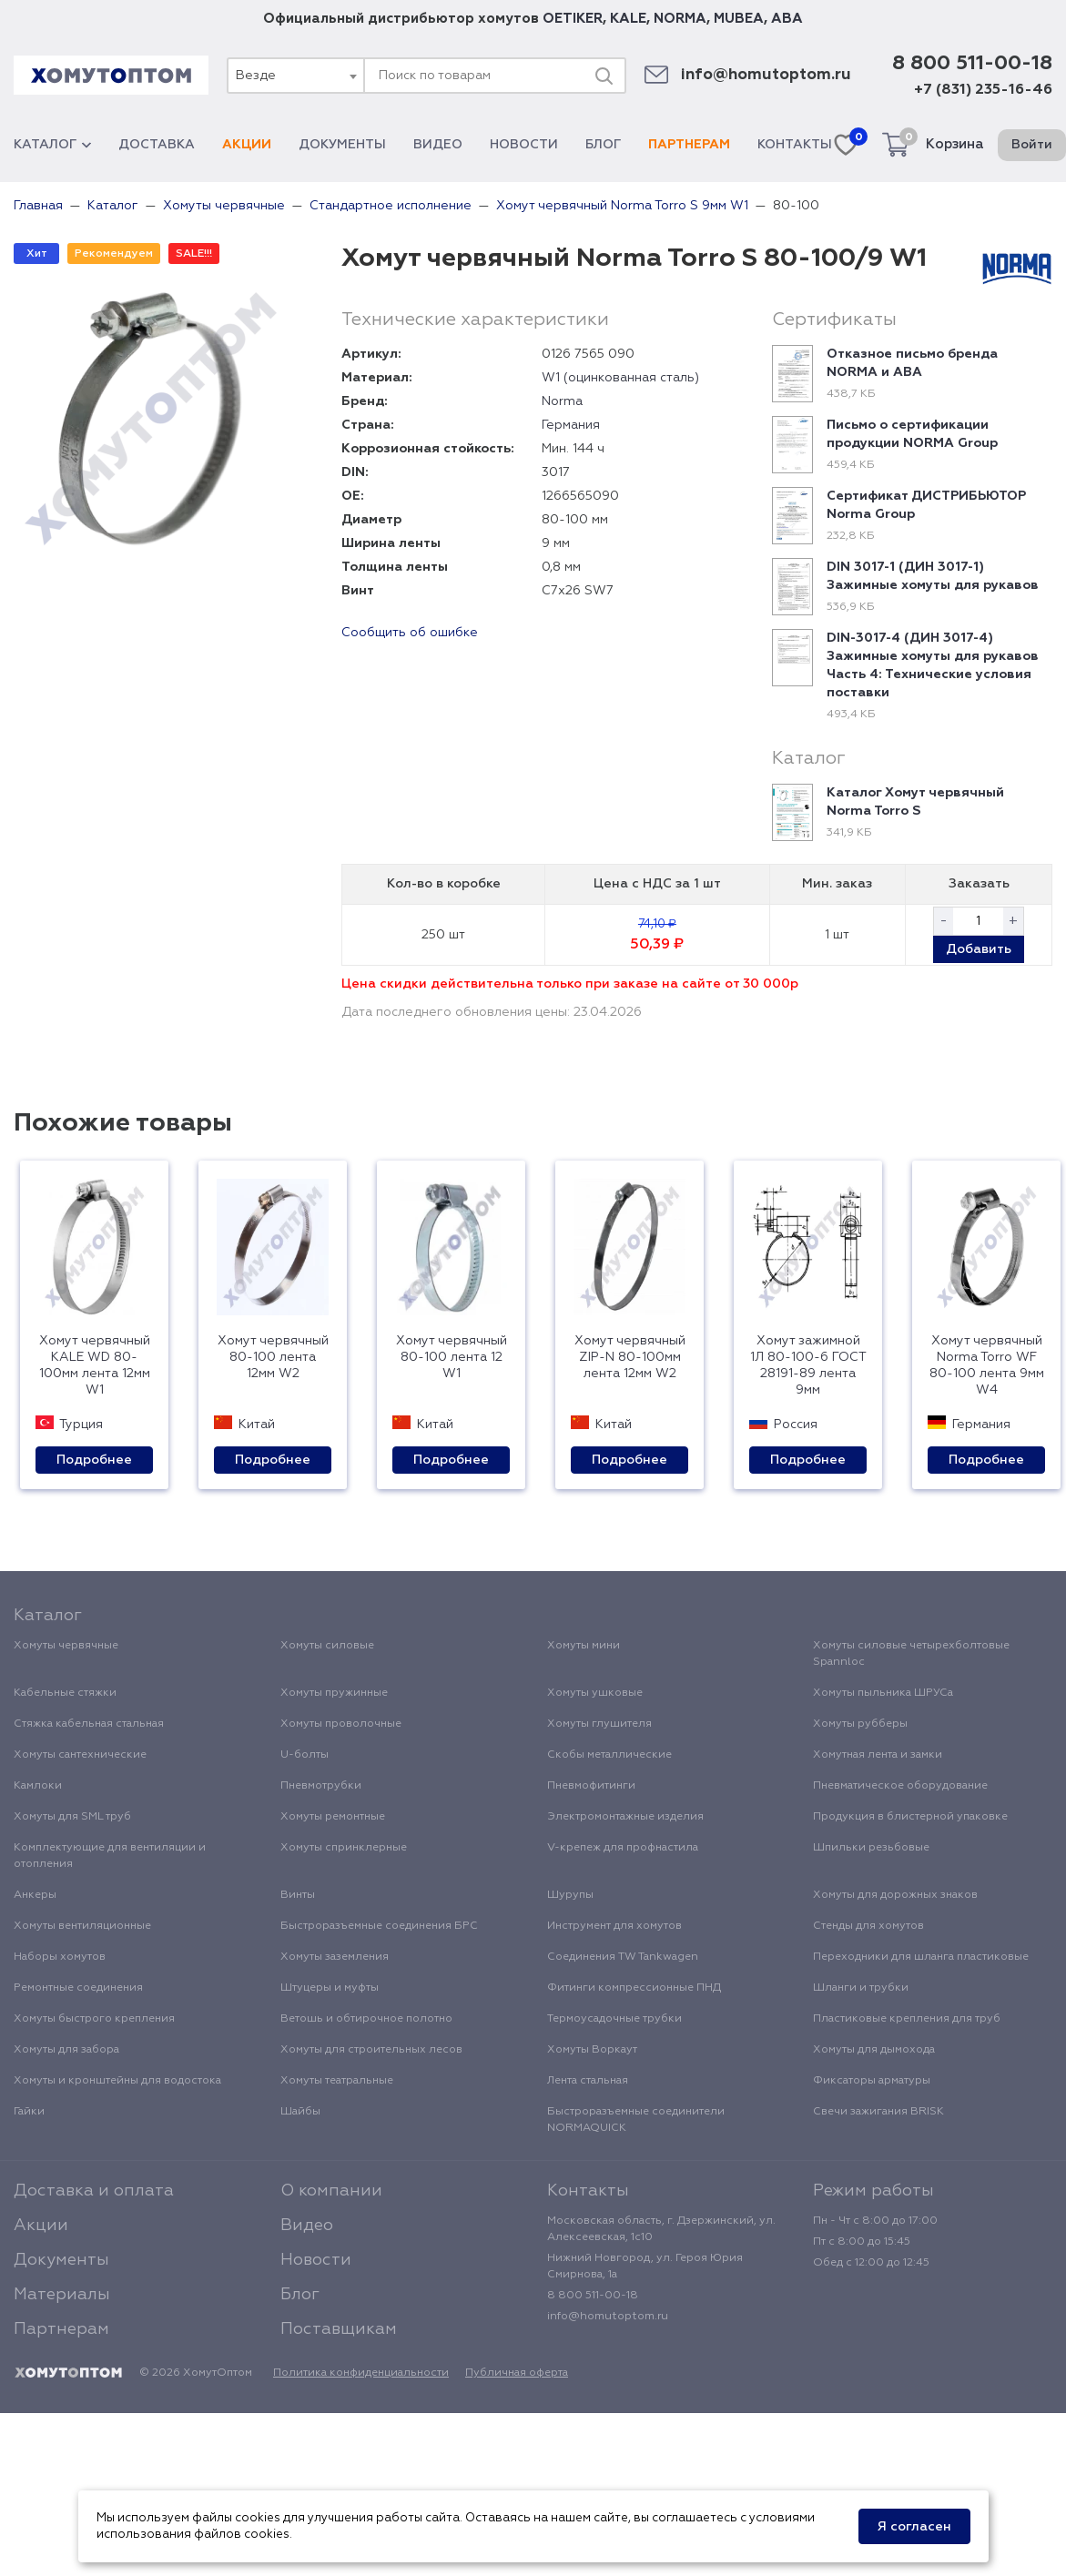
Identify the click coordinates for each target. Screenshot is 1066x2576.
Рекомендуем (114, 253)
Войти (1031, 144)
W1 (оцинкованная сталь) (620, 377)
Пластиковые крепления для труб (906, 2018)
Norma (562, 401)
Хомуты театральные (336, 2080)
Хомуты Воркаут (592, 2049)
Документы (342, 144)
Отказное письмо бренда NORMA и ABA (912, 363)
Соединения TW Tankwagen (622, 1957)
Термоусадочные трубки (614, 2018)
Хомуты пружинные (334, 1693)
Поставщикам (338, 2329)
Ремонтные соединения (78, 1988)
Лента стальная (587, 2080)
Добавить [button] (978, 949)
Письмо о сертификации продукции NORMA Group (912, 434)
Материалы (62, 2295)
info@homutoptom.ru (766, 75)
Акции (246, 144)
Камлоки (38, 1785)
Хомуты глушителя (599, 1724)
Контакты (794, 144)
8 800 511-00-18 (972, 64)
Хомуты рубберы (860, 1724)
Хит (36, 253)
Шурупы (570, 1895)
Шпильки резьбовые (871, 1847)
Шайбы (300, 2111)
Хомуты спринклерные (343, 1847)
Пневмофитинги (591, 1785)
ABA (787, 18)
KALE (628, 18)
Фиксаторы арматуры (871, 2080)
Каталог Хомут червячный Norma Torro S (915, 801)
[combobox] (295, 75)
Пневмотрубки (320, 1785)
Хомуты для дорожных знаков (895, 1895)
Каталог (52, 144)
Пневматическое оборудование (900, 1785)
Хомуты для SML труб (72, 1816)
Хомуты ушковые (595, 1693)
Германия (571, 425)
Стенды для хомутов (868, 1926)
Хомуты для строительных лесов (371, 2049)
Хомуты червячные (66, 1645)
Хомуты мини (583, 1645)
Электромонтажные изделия (625, 1816)
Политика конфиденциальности (361, 2373)
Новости (524, 144)
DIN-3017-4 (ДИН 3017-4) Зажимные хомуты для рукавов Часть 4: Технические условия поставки (933, 665)
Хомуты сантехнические (80, 1754)
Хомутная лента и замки (877, 1754)
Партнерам (689, 144)
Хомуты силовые (327, 1645)
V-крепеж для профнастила (622, 1847)
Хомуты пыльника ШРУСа (883, 1693)
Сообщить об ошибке (409, 632)
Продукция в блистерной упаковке (910, 1816)
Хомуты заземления (334, 1957)
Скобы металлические (609, 1754)
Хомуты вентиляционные (82, 1926)
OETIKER (573, 18)
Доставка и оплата (94, 2191)
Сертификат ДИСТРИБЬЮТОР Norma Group (926, 505)
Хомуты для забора (66, 2049)
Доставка (156, 144)
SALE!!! (194, 253)
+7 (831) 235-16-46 (983, 90)
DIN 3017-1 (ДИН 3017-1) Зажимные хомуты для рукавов (933, 576)
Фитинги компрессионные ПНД (634, 1988)
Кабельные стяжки (65, 1693)
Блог (603, 144)
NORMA (680, 18)
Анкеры (35, 1895)
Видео (437, 144)
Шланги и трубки (861, 1988)
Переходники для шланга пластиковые (921, 1957)
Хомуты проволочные (340, 1724)
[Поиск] (603, 75)
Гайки (29, 2111)
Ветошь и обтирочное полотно (366, 2018)
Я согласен (914, 2526)
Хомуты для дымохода (874, 2049)
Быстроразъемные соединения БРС (379, 1926)
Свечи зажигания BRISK (878, 2111)
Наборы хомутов (60, 1957)
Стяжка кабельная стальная (89, 1724)
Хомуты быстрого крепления (94, 2018)
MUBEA (739, 18)
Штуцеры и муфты (329, 1988)
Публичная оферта (516, 2373)
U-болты (304, 1754)
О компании (331, 2191)
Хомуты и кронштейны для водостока (117, 2080)
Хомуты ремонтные (332, 1816)
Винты (297, 1895)
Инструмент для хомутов (614, 1926)
